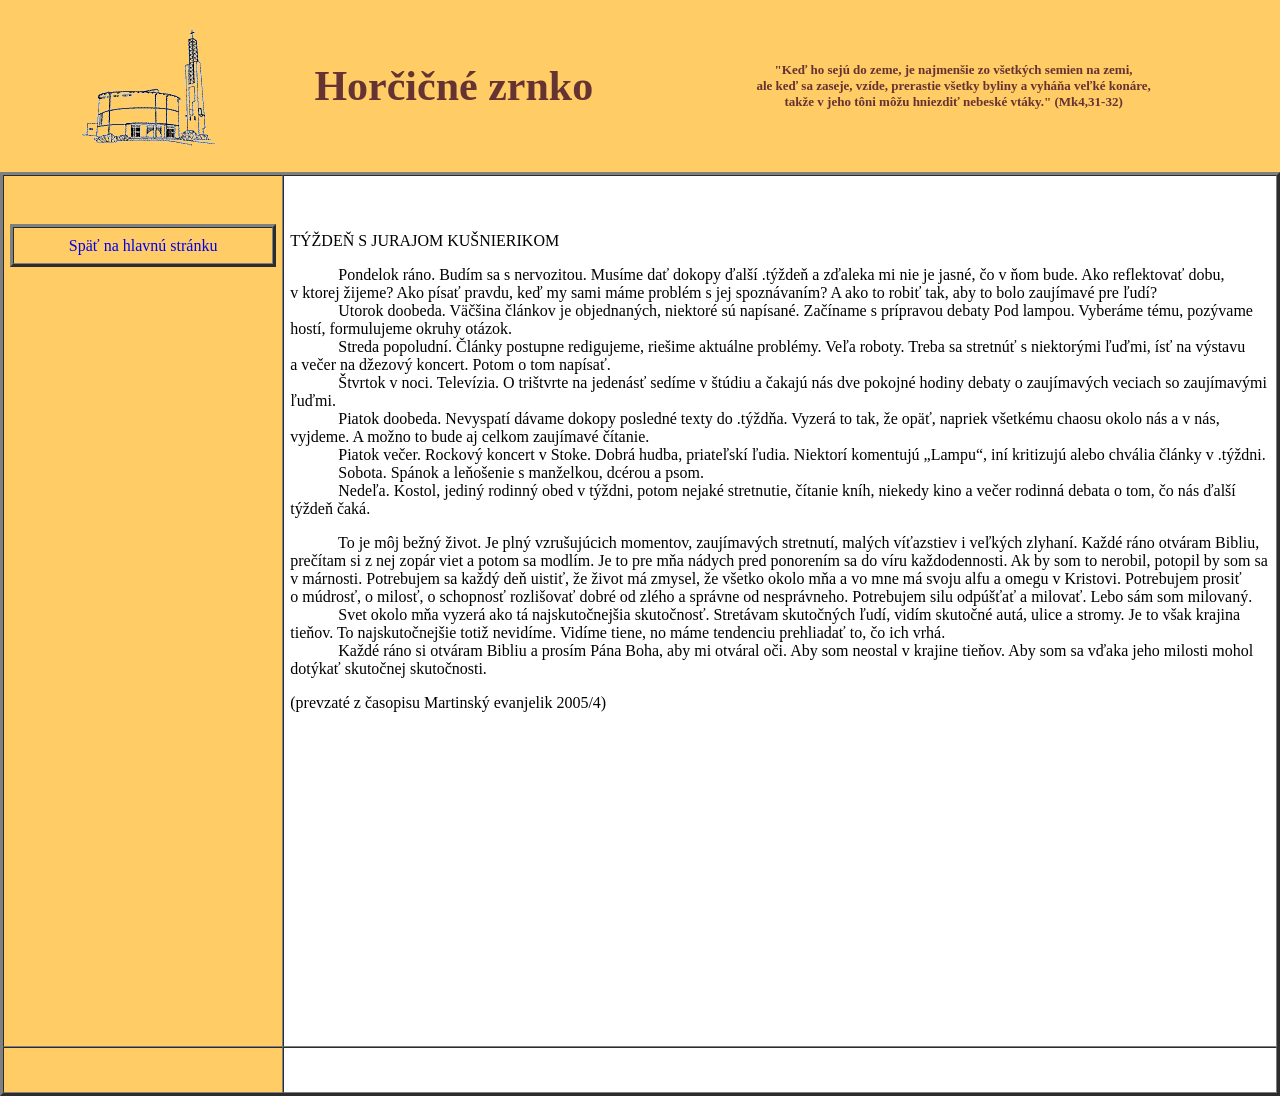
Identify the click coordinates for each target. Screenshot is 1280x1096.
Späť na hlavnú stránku (143, 245)
